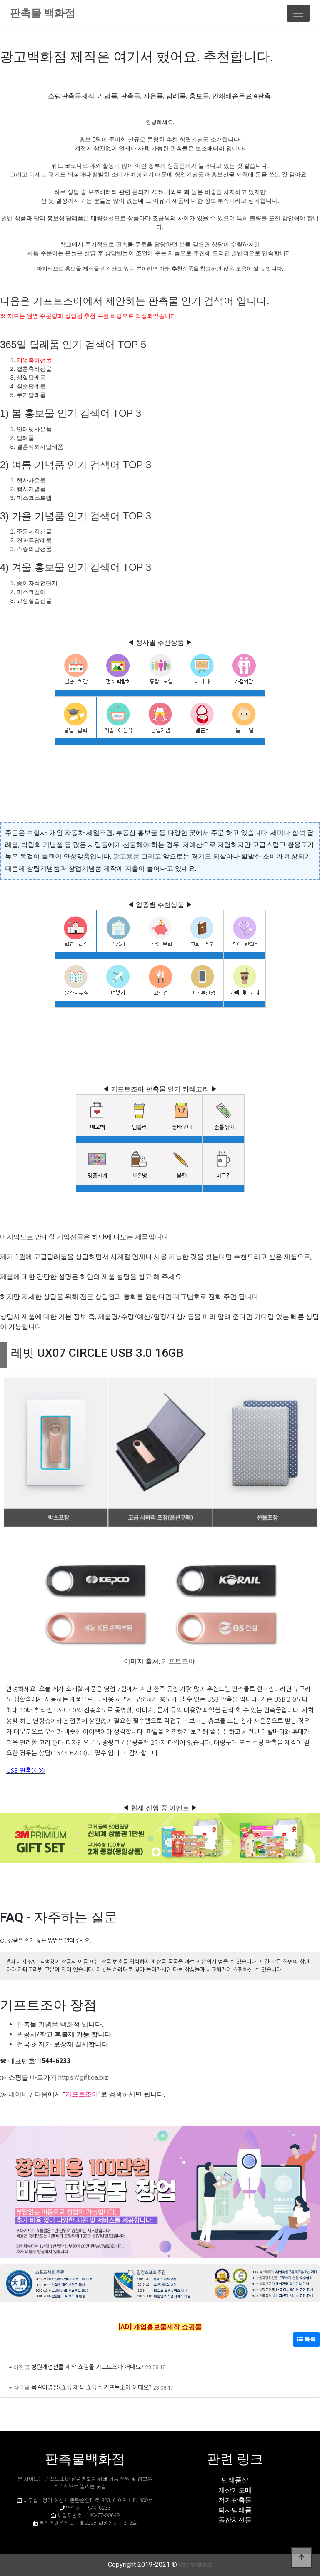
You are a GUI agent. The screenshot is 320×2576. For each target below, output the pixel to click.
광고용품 (126, 856)
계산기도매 (235, 2490)
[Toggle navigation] (298, 13)
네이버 (18, 2094)
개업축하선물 (34, 360)
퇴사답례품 (235, 2510)
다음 (41, 2094)
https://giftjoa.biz (83, 2078)
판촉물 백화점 (42, 13)
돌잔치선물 (235, 2520)
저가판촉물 (235, 2500)
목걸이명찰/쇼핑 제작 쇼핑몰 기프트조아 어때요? (91, 2386)
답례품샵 (235, 2480)
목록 (306, 2339)
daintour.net (195, 2565)
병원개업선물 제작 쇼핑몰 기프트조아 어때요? (87, 2366)
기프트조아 (178, 1661)
